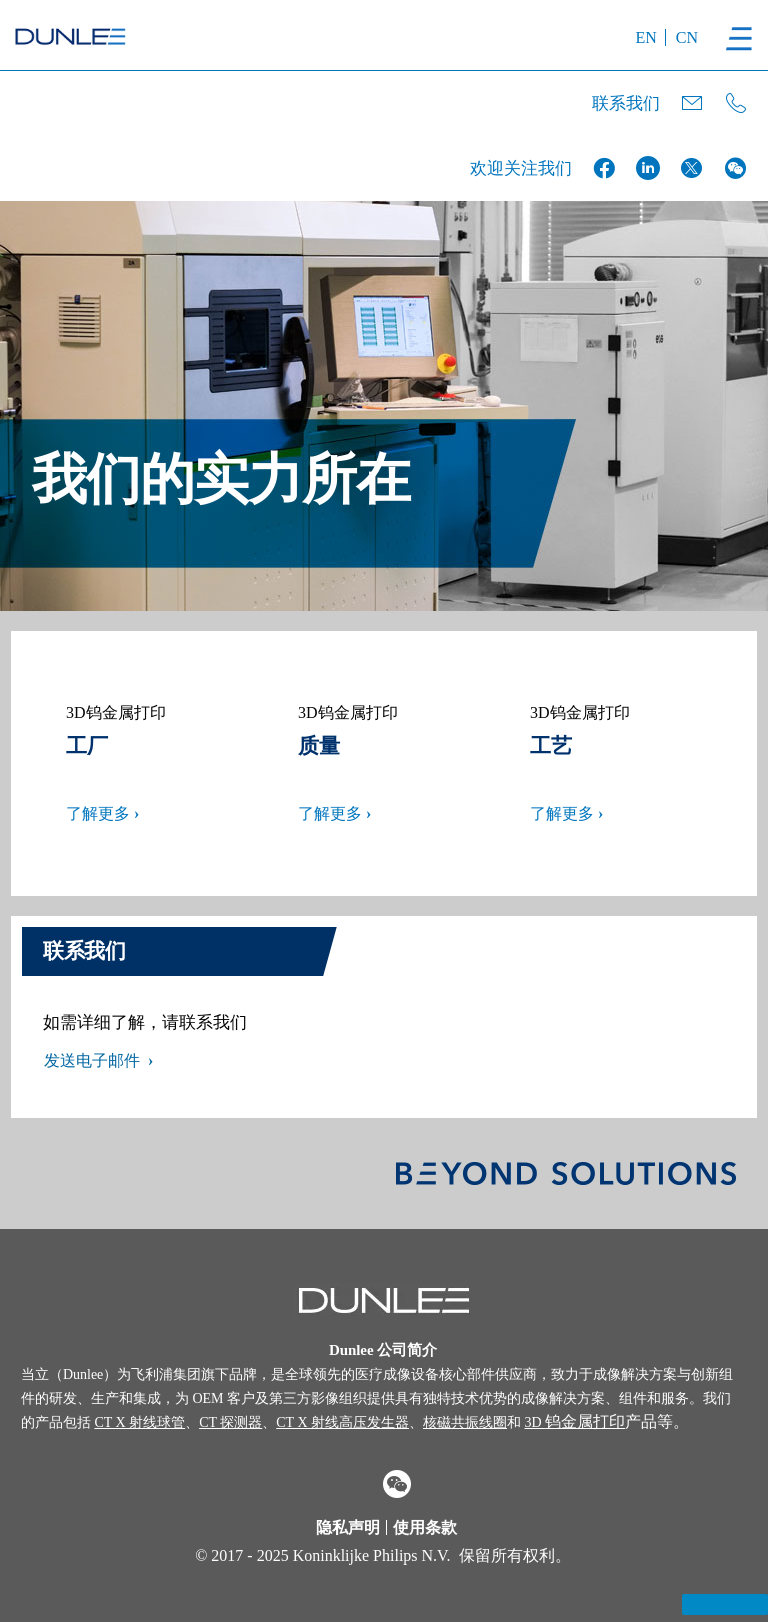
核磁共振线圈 (465, 1422)
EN (645, 37)
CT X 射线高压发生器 (342, 1422)
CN (687, 37)
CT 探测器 (230, 1422)
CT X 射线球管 (139, 1422)
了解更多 (98, 813)
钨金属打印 (575, 1421)
